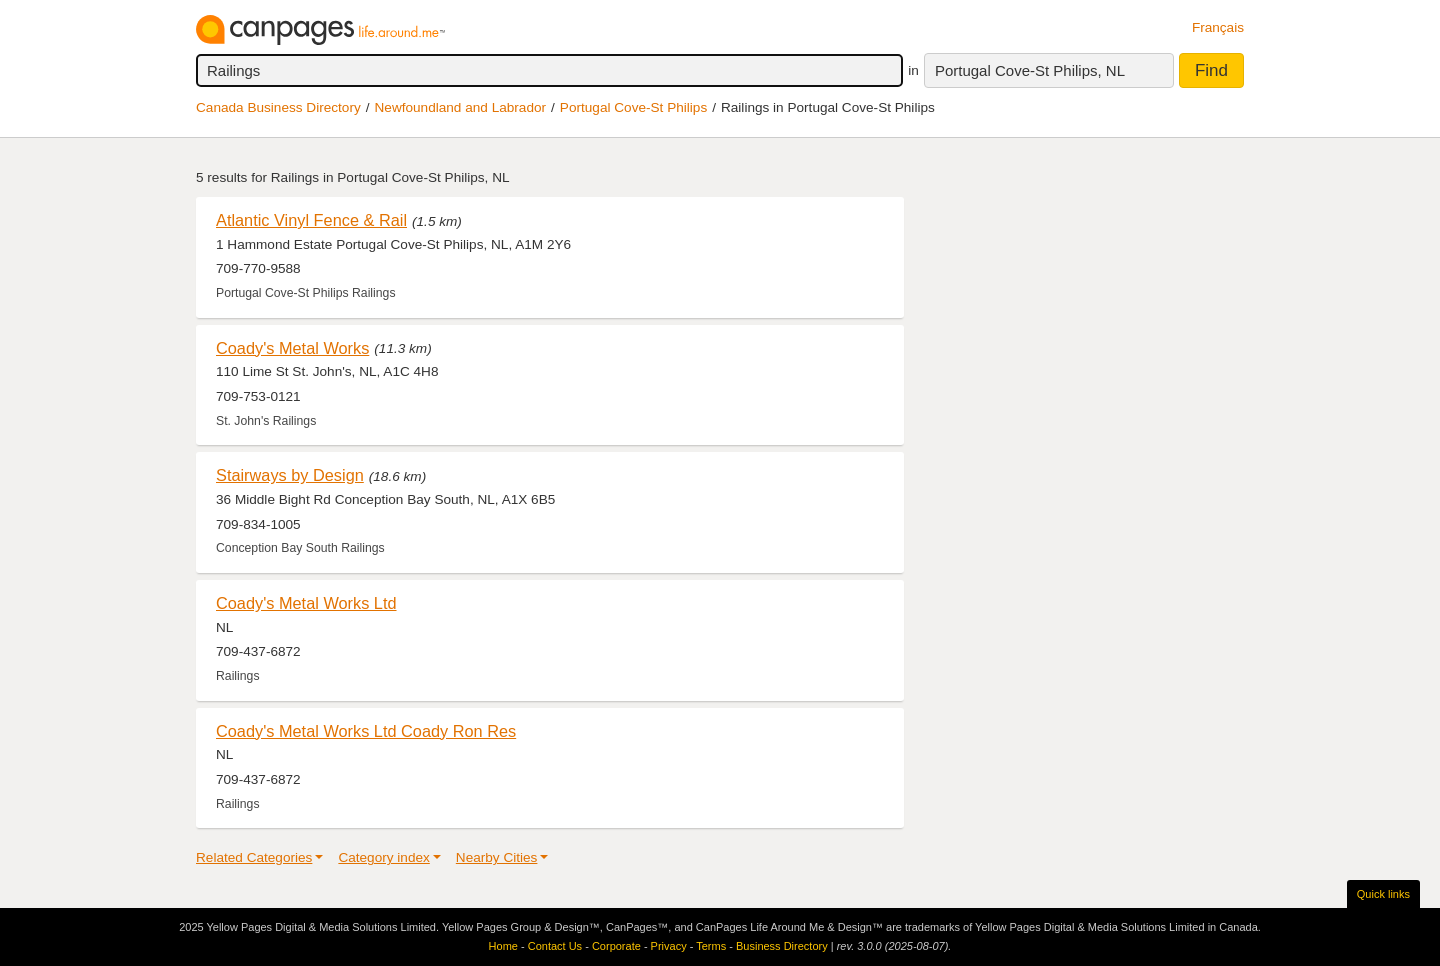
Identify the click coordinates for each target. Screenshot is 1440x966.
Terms (711, 946)
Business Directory (782, 946)
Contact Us (555, 946)
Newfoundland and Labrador (461, 107)
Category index (383, 857)
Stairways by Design (290, 475)
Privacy (669, 946)
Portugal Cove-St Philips (633, 107)
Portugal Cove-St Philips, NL (1030, 70)
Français (1218, 27)
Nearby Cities (497, 857)
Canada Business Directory (278, 107)
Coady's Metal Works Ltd (306, 603)
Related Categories (254, 857)
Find (1211, 70)
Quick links (1383, 894)
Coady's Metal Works (292, 348)
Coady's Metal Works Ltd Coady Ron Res (366, 731)
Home (503, 946)
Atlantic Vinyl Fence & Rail (311, 220)
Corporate (616, 946)
